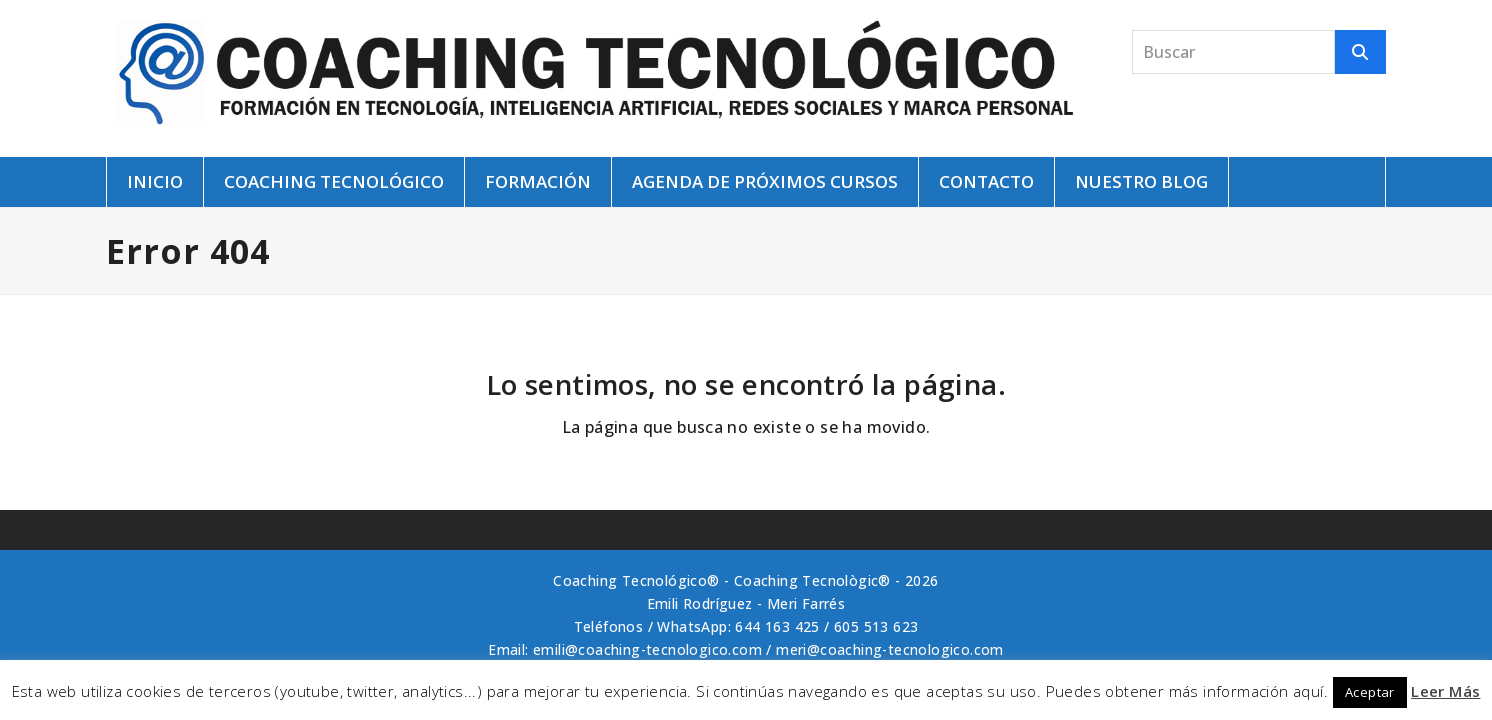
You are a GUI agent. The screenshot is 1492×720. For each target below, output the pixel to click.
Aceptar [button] (1370, 692)
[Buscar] (1360, 52)
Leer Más (1445, 691)
